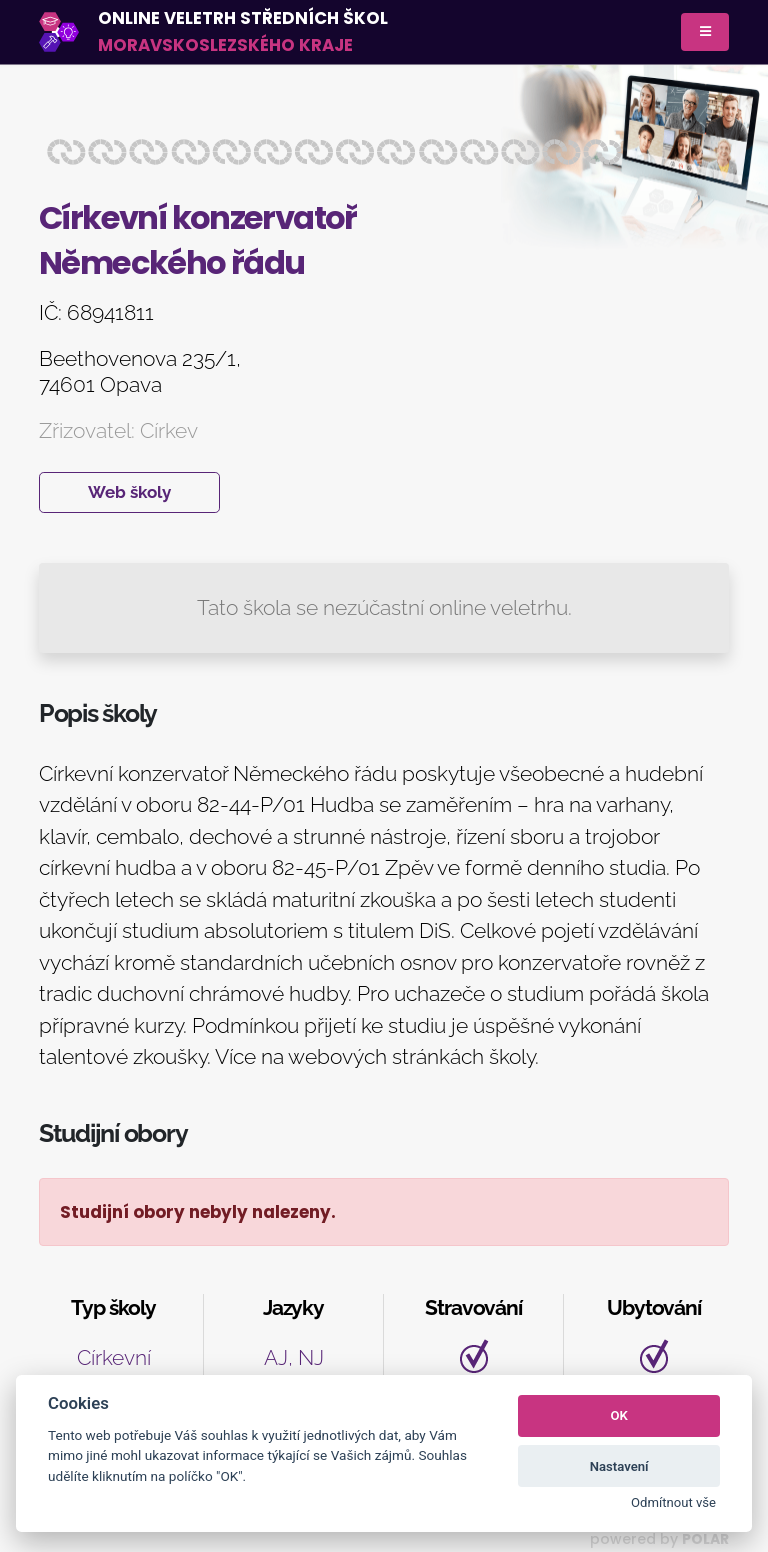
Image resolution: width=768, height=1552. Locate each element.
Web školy (129, 492)
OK (619, 1415)
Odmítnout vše (673, 1502)
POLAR (705, 1539)
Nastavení (619, 1466)
